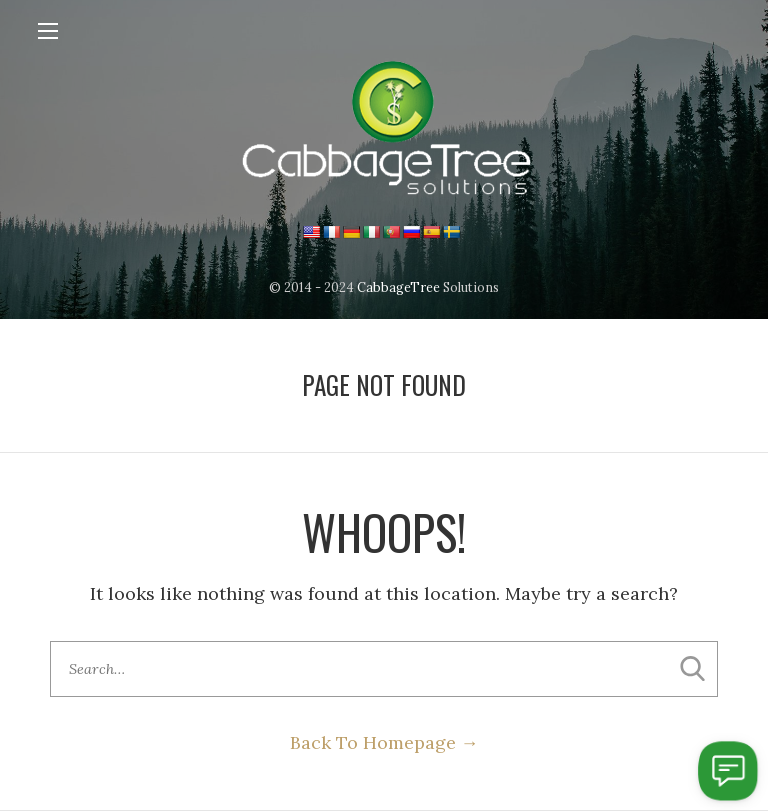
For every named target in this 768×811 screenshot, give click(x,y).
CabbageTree (398, 287)
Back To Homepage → (384, 742)
